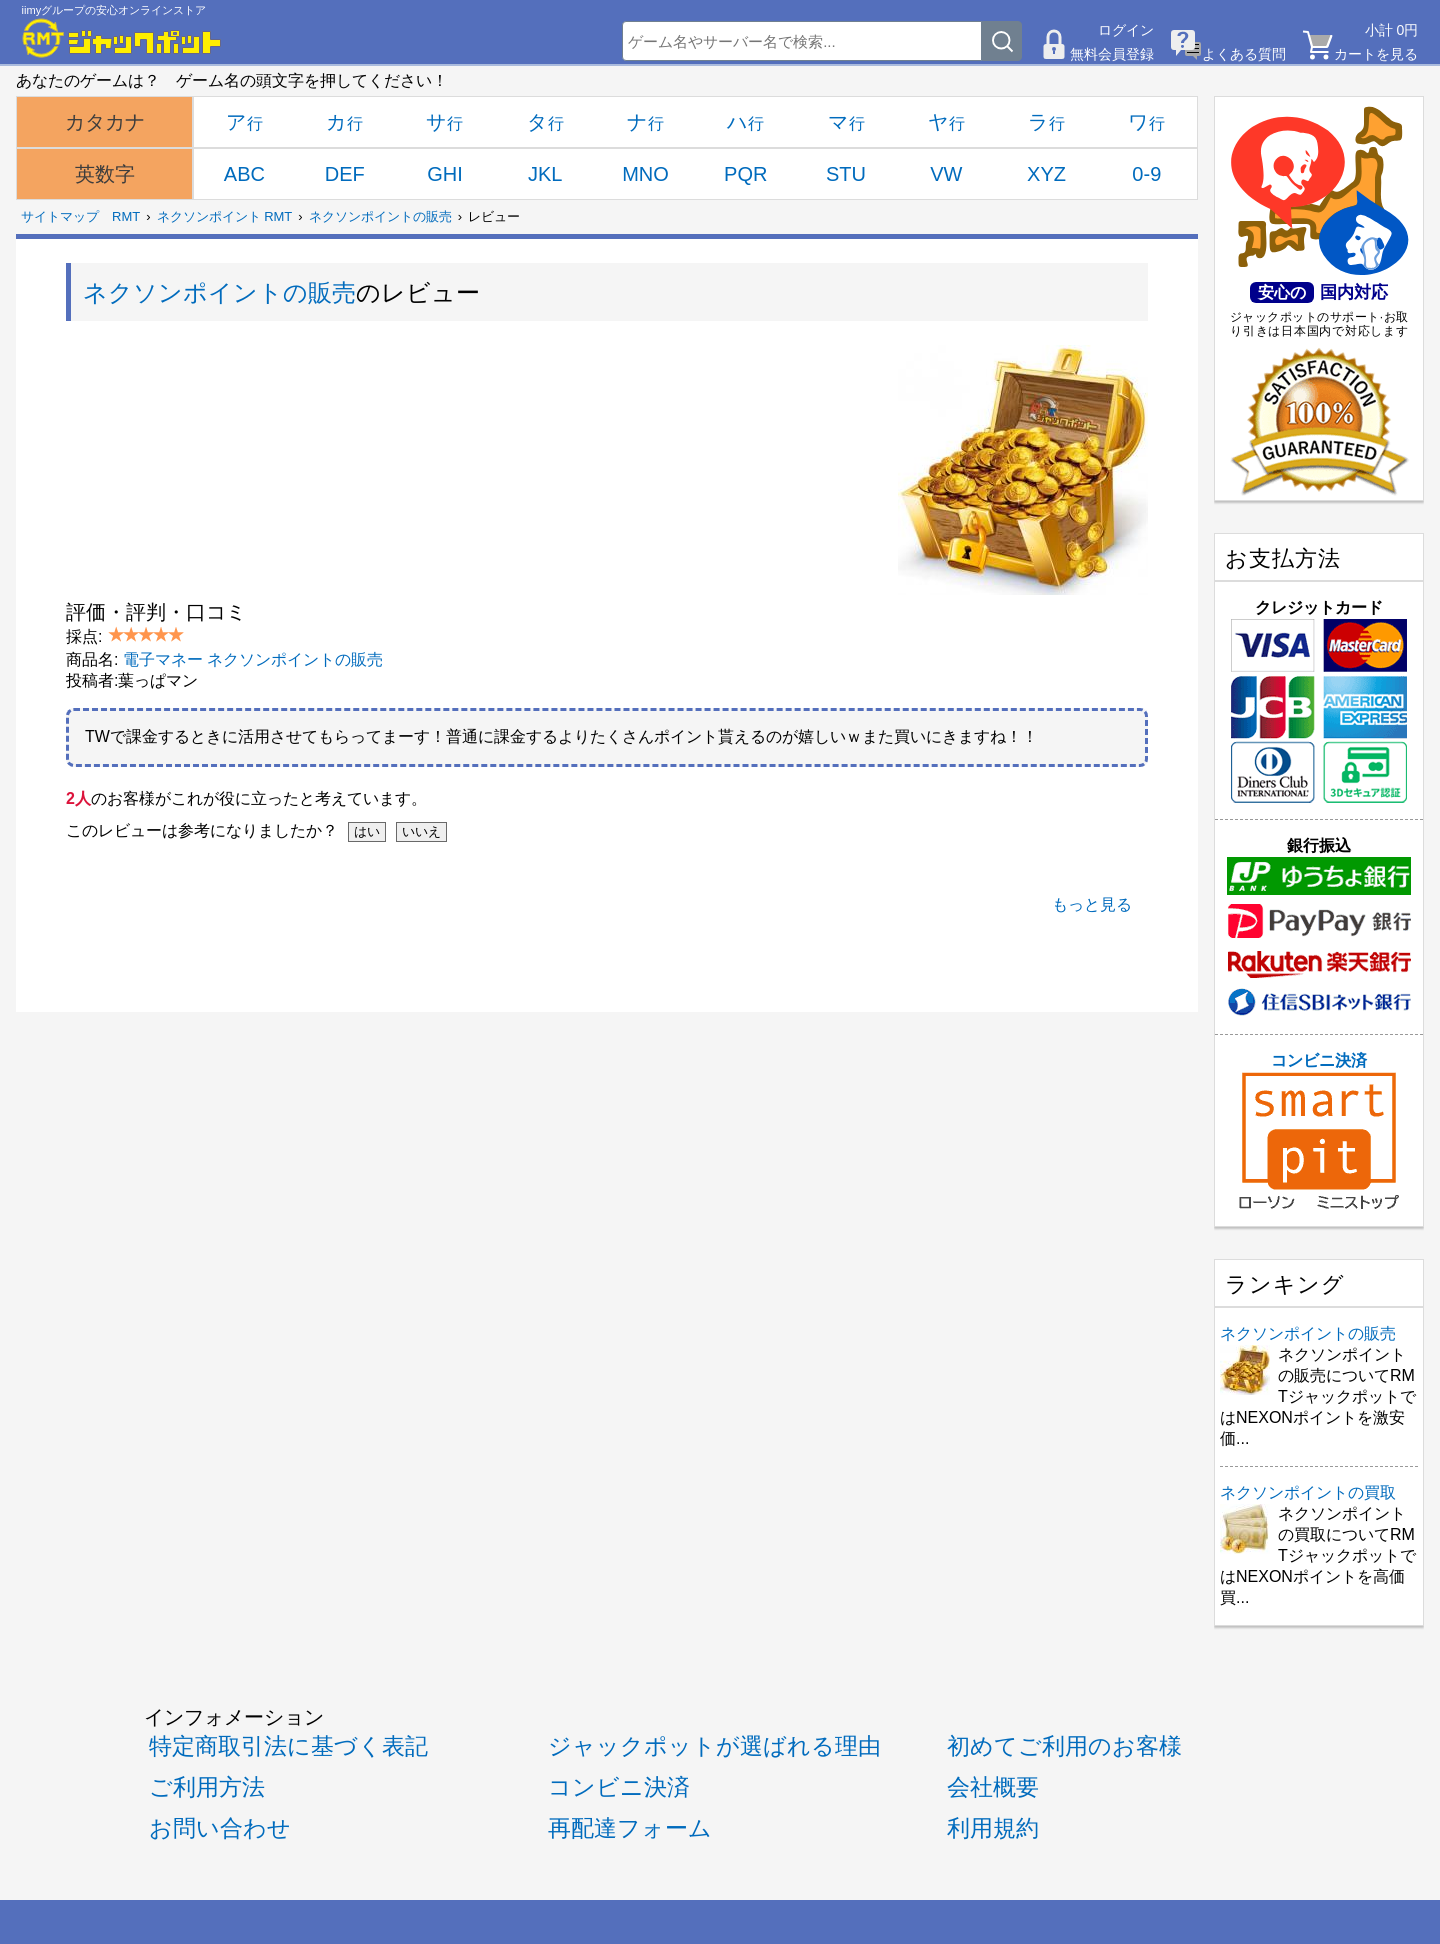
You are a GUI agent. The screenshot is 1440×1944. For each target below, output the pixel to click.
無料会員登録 (1112, 54)
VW (946, 174)
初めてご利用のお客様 (1064, 1746)
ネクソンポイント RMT (225, 216)
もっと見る (1092, 904)
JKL (545, 174)
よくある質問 (1244, 54)
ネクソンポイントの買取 (1308, 1492)
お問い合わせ (220, 1828)
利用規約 (993, 1828)
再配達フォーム (630, 1828)
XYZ (1046, 174)
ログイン (1126, 30)
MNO (645, 174)
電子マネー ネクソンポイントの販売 (253, 659)
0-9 (1146, 174)
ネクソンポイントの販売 (380, 216)
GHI (445, 174)
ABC (244, 174)
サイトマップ (60, 216)
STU (846, 174)
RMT (126, 216)
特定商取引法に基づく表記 (288, 1746)
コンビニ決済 (1319, 1131)
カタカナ (105, 122)
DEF (345, 174)
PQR (745, 174)
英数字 (105, 174)
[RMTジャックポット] (122, 38)
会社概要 (993, 1787)
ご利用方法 (207, 1787)
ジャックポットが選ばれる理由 (714, 1746)
